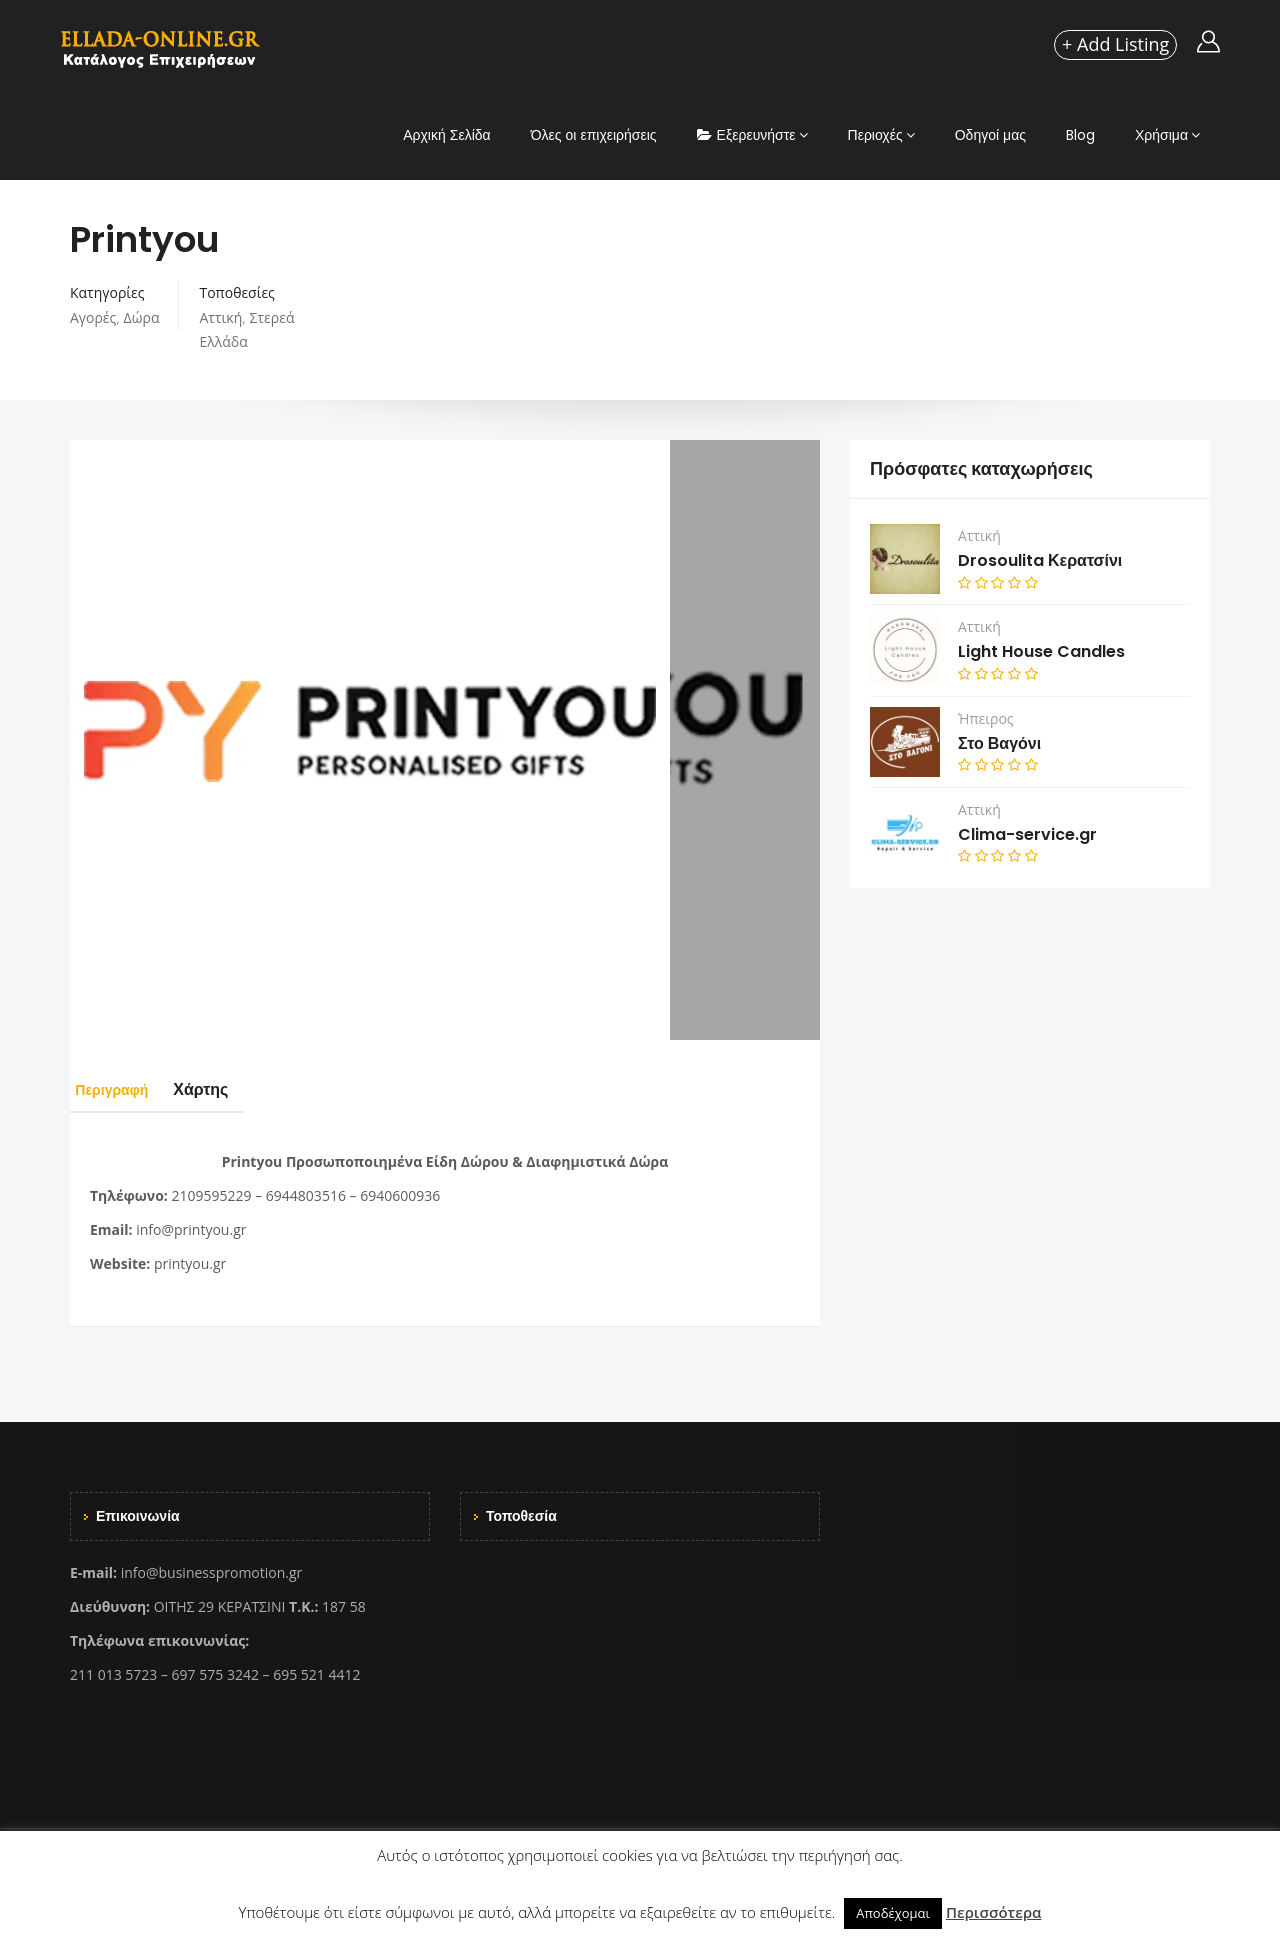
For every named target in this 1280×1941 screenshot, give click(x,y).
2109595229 (212, 1195)
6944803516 (306, 1195)
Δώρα (142, 317)
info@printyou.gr (191, 1229)
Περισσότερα (994, 1912)
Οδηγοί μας (990, 135)
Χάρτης (232, 1089)
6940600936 (400, 1195)
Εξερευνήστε (746, 135)
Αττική (220, 317)
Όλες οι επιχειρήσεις (594, 135)
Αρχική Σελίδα (446, 135)
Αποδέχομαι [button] (893, 1913)
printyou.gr (190, 1263)
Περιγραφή (127, 1089)
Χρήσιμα (1161, 135)
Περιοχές (875, 135)
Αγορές (93, 317)
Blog (1080, 135)
